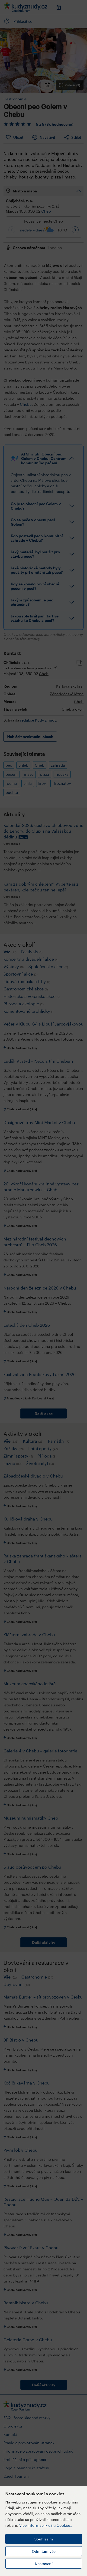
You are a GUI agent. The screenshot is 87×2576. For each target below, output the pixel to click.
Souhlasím (43, 2539)
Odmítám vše (43, 2551)
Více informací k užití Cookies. (45, 2525)
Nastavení (43, 2563)
